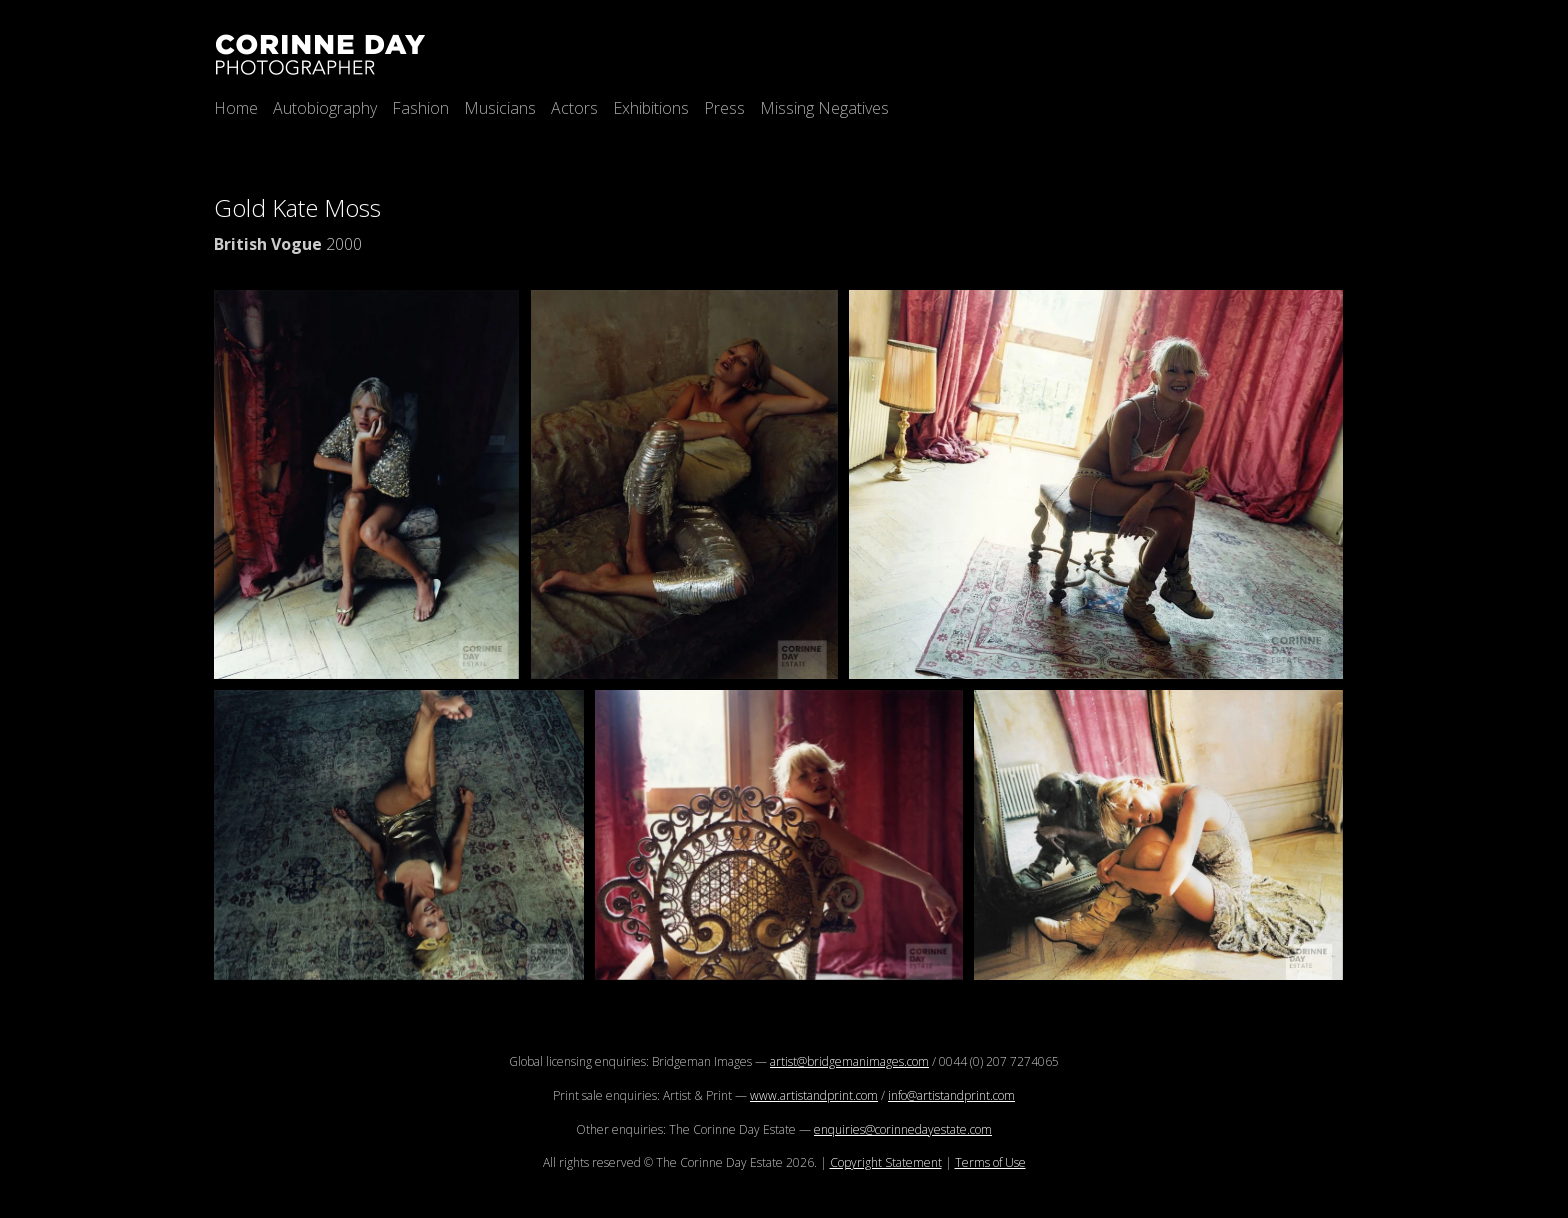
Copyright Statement (886, 1162)
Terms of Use (990, 1162)
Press (724, 108)
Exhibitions (651, 108)
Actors (574, 108)
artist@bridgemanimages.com (849, 1061)
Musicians (500, 108)
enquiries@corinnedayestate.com (903, 1129)
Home (236, 108)
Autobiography (325, 108)
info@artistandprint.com (951, 1095)
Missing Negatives (824, 108)
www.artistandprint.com (814, 1095)
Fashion (420, 108)
